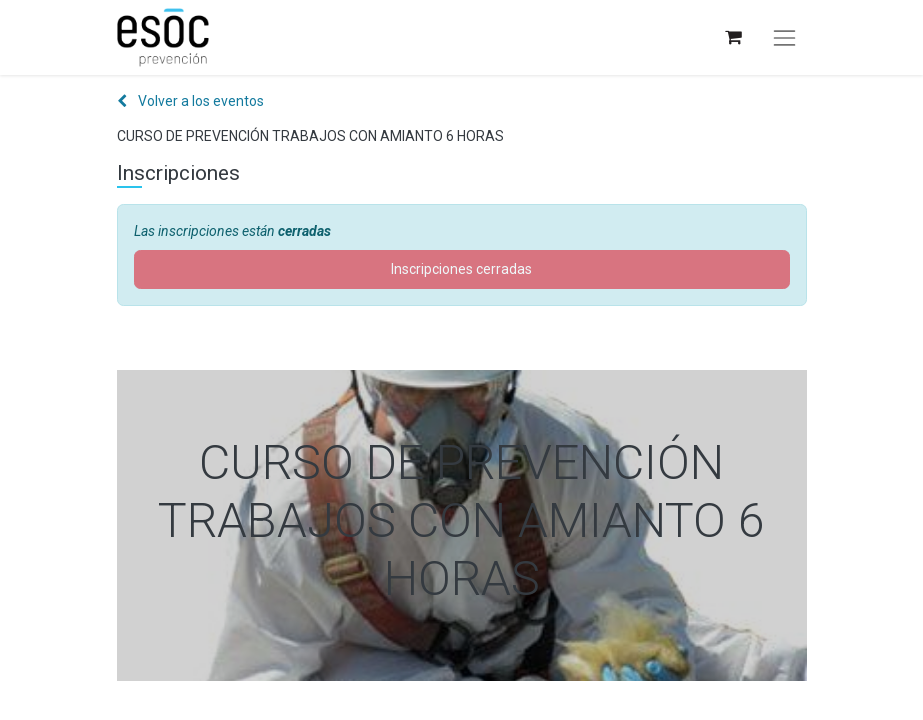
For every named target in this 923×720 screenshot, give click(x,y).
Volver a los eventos (190, 101)
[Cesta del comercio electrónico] (732, 37)
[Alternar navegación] (784, 38)
